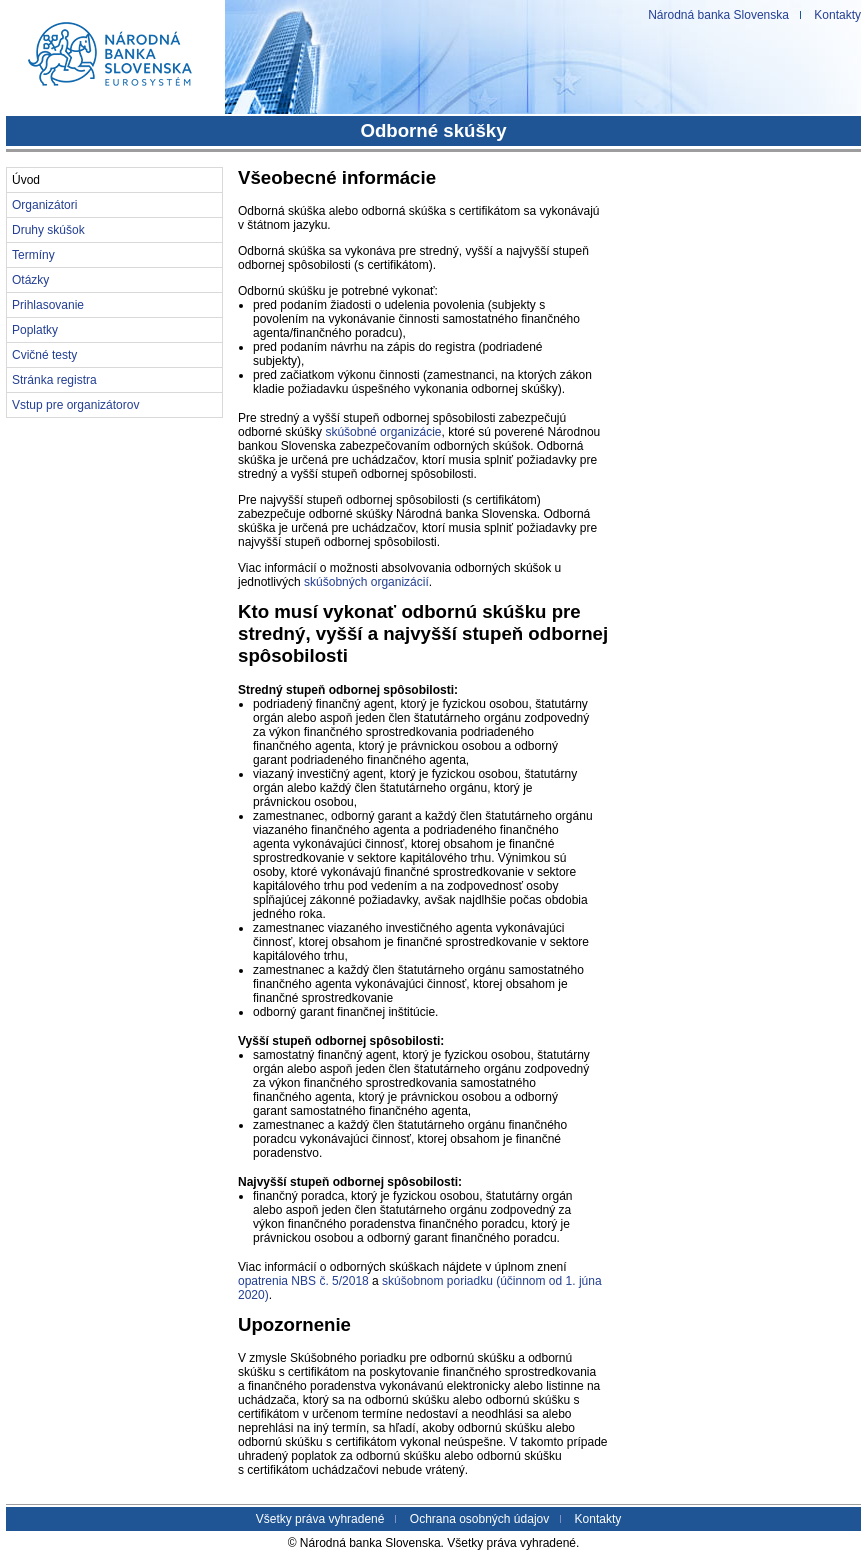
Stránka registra (54, 380)
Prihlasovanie (48, 305)
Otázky (30, 280)
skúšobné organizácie (383, 432)
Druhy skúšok (48, 230)
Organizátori (44, 205)
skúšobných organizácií (366, 582)
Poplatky (35, 330)
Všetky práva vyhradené (320, 1519)
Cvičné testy (44, 355)
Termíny (33, 255)
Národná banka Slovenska (718, 15)
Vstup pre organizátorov (75, 405)
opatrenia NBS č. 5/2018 (303, 1281)
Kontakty (837, 15)
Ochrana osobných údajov (479, 1519)
